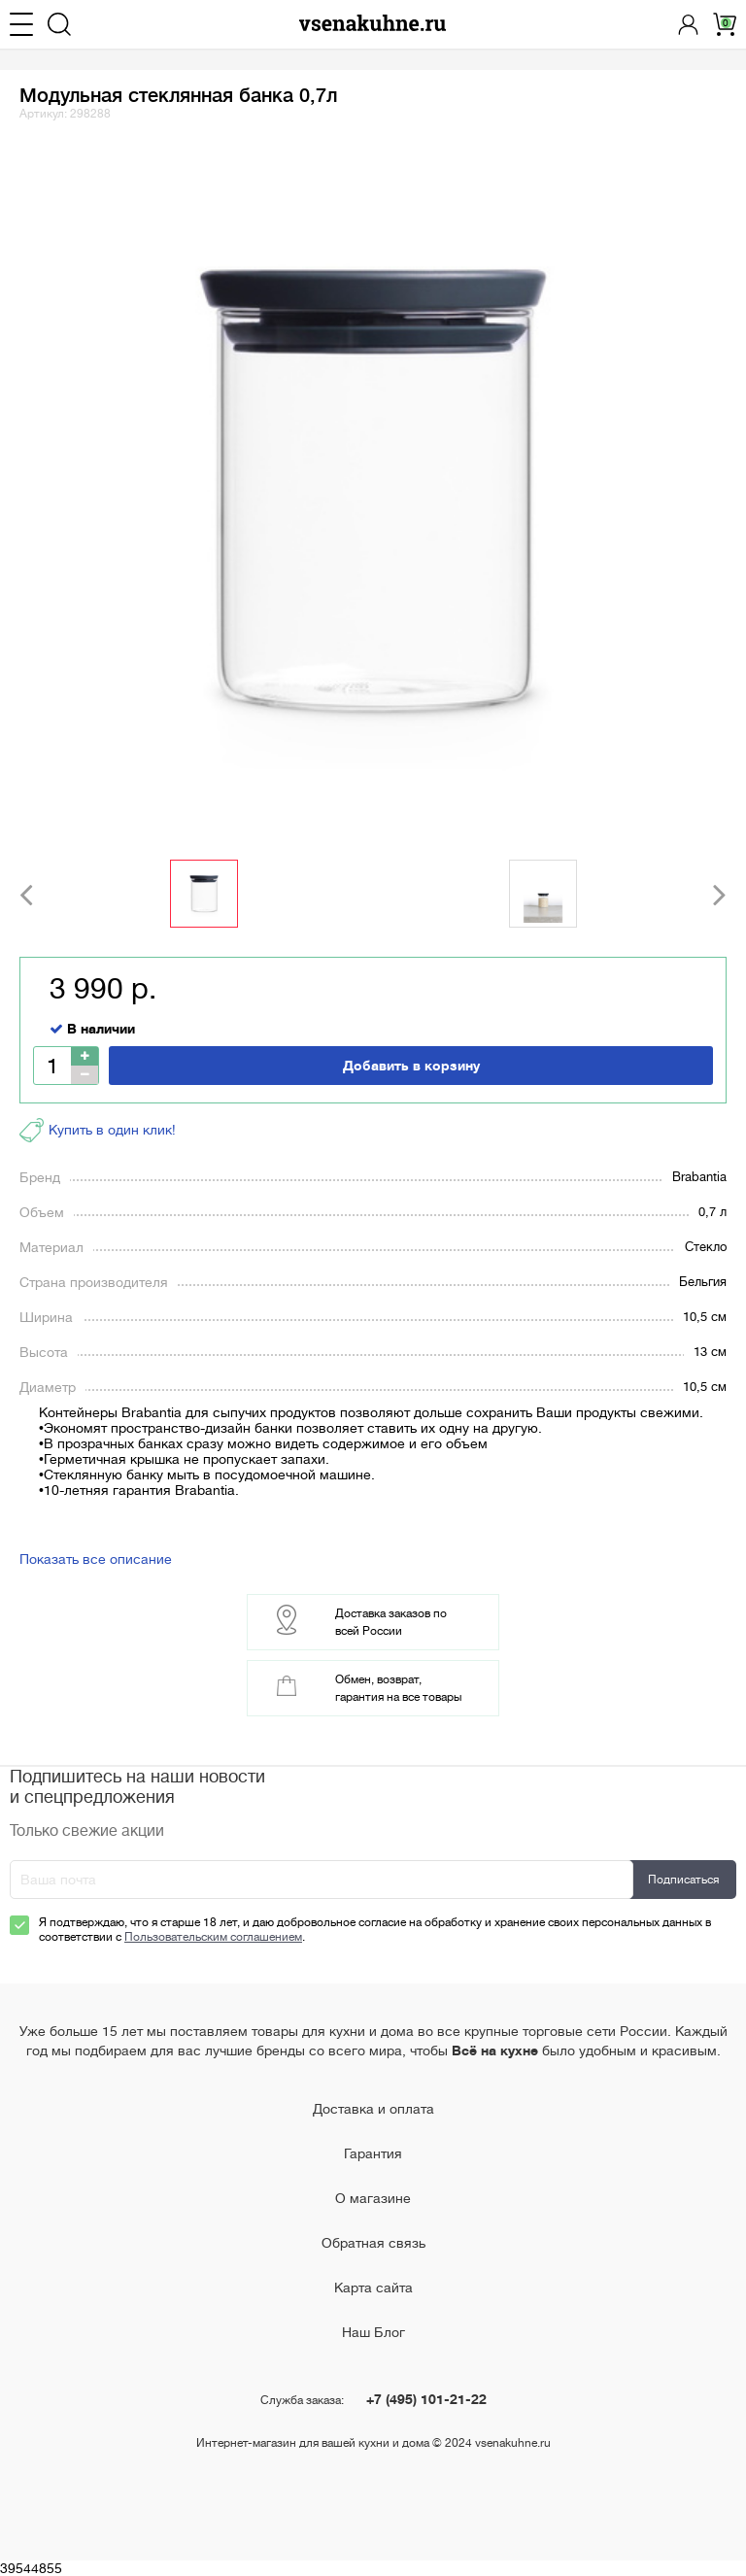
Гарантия (373, 2153)
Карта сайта (373, 2287)
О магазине (373, 2198)
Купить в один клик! (97, 1130)
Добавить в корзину (411, 1065)
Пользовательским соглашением (213, 1937)
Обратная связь (373, 2243)
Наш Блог (373, 2332)
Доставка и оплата (373, 2109)
